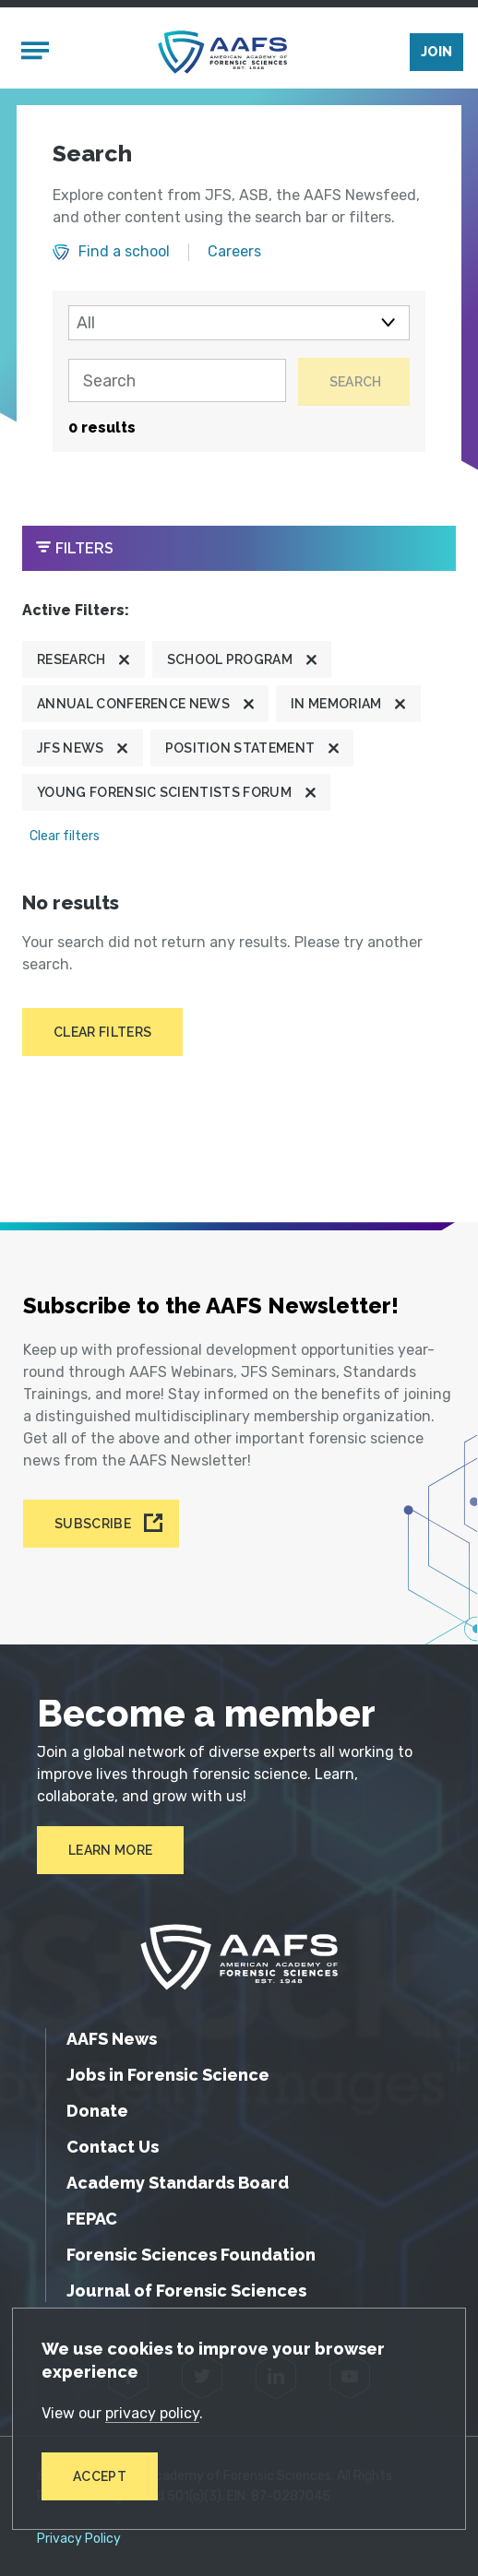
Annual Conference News (133, 702)
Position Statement (240, 747)
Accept (99, 2476)
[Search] (174, 381)
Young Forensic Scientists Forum (164, 791)
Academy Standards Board (177, 2181)
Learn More (110, 1849)
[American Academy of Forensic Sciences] (222, 52)
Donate (97, 2109)
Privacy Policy (79, 2538)
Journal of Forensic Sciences (186, 2289)
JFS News (70, 747)
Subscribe (92, 1523)
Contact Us (112, 2145)
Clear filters (65, 835)
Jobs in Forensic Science (167, 2073)
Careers (234, 251)
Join (436, 51)
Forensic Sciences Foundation (191, 2253)
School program (230, 658)
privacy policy (152, 2413)
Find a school (124, 251)
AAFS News (111, 2038)
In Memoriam (336, 702)
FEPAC (91, 2217)
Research (71, 658)
